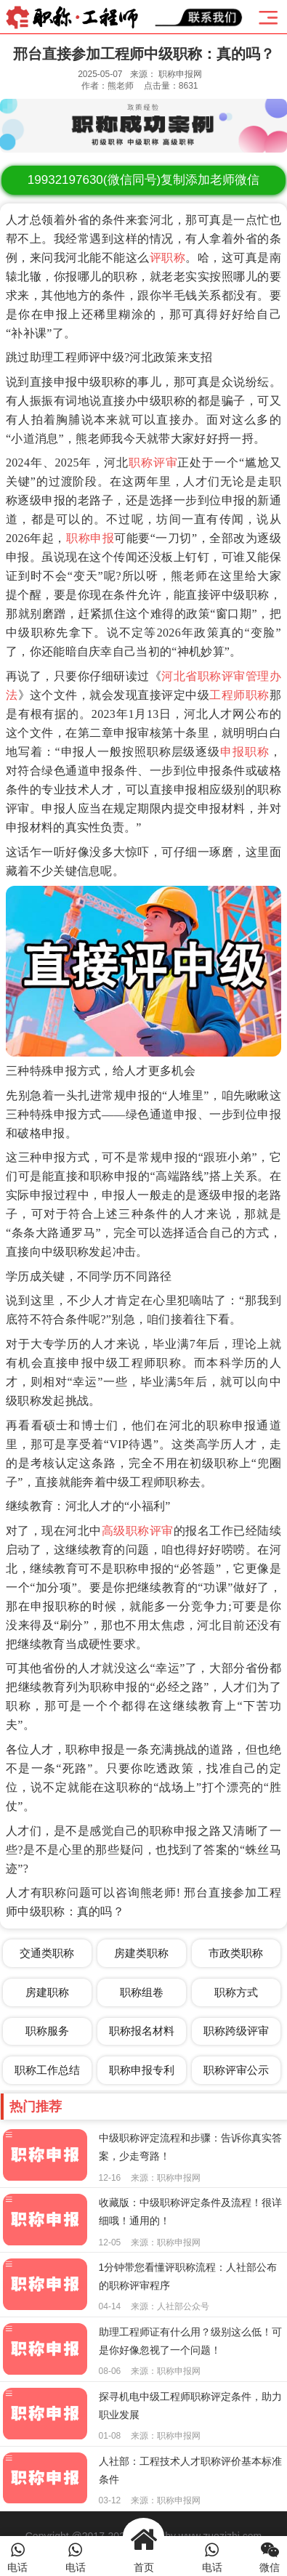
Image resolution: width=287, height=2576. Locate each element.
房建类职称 (141, 1953)
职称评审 (153, 462)
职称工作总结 (47, 2070)
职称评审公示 (236, 2070)
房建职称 (47, 1992)
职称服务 (47, 2030)
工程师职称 (239, 695)
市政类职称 (236, 1953)
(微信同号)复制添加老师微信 (143, 180)
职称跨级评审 (236, 2030)
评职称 (167, 257)
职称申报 (90, 538)
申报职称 (245, 752)
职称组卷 (141, 1992)
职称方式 (236, 1992)
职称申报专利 (141, 2070)
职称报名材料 (141, 2030)
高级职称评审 (138, 1531)
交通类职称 (47, 1953)
